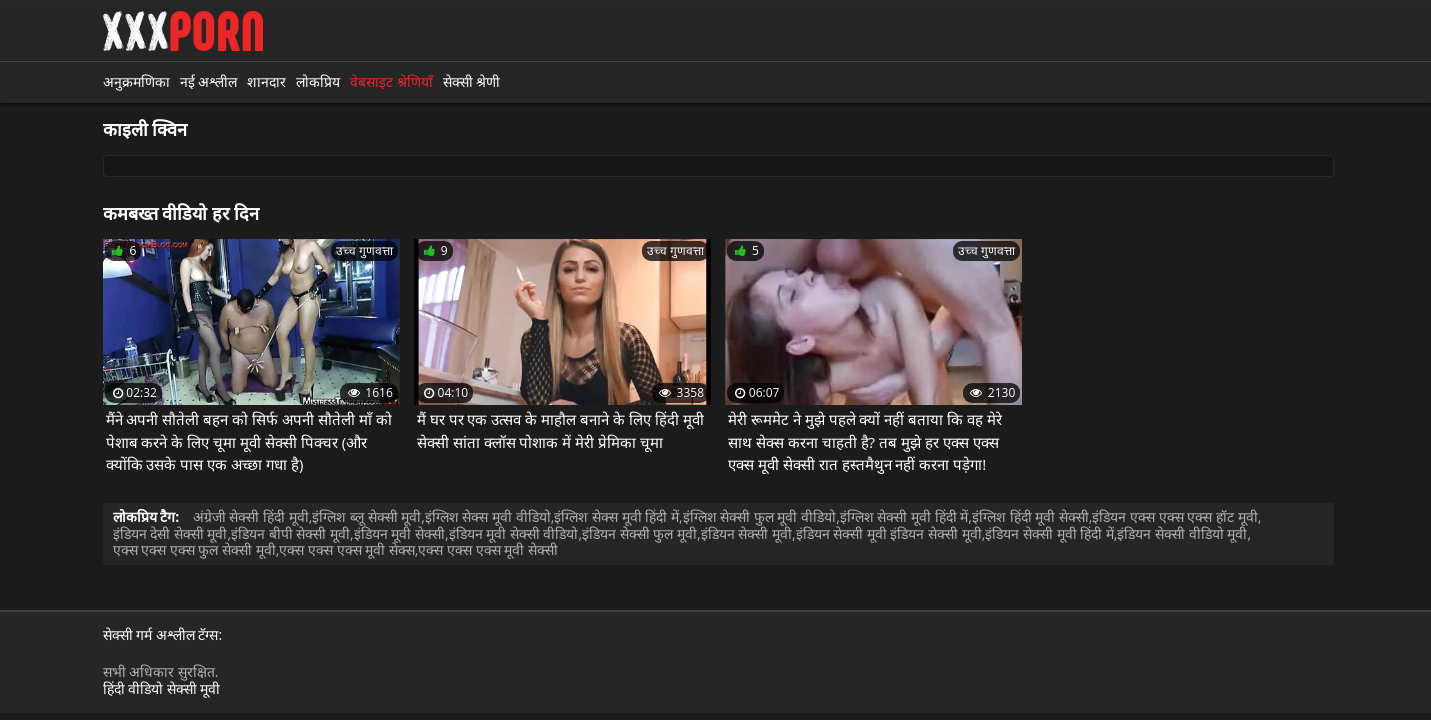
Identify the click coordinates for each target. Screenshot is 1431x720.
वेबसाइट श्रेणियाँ (391, 81)
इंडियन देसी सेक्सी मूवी (170, 533)
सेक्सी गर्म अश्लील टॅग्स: (163, 635)
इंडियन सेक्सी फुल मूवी (639, 533)
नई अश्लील (209, 81)
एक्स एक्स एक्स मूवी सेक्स (347, 549)
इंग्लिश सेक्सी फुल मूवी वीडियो (760, 516)
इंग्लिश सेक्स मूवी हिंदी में (616, 516)
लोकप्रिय (318, 81)
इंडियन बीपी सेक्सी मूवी (290, 533)
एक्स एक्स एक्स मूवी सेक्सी (488, 549)
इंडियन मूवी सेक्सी (399, 533)
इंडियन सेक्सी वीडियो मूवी (1182, 533)
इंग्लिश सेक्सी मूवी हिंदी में (904, 516)
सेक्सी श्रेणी (472, 81)
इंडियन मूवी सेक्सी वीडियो (514, 533)
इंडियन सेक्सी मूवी (746, 533)
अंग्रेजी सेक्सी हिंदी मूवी (251, 516)
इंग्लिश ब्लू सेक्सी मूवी (366, 516)
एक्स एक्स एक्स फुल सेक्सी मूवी (194, 549)
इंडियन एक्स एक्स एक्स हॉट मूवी (1174, 516)
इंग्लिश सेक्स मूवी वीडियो (488, 516)
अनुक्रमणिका (136, 81)
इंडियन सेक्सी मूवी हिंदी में (1049, 533)
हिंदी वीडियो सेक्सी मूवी (162, 688)
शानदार (266, 81)
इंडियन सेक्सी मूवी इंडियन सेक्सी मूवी (889, 533)
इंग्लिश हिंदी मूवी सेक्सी (1030, 516)
